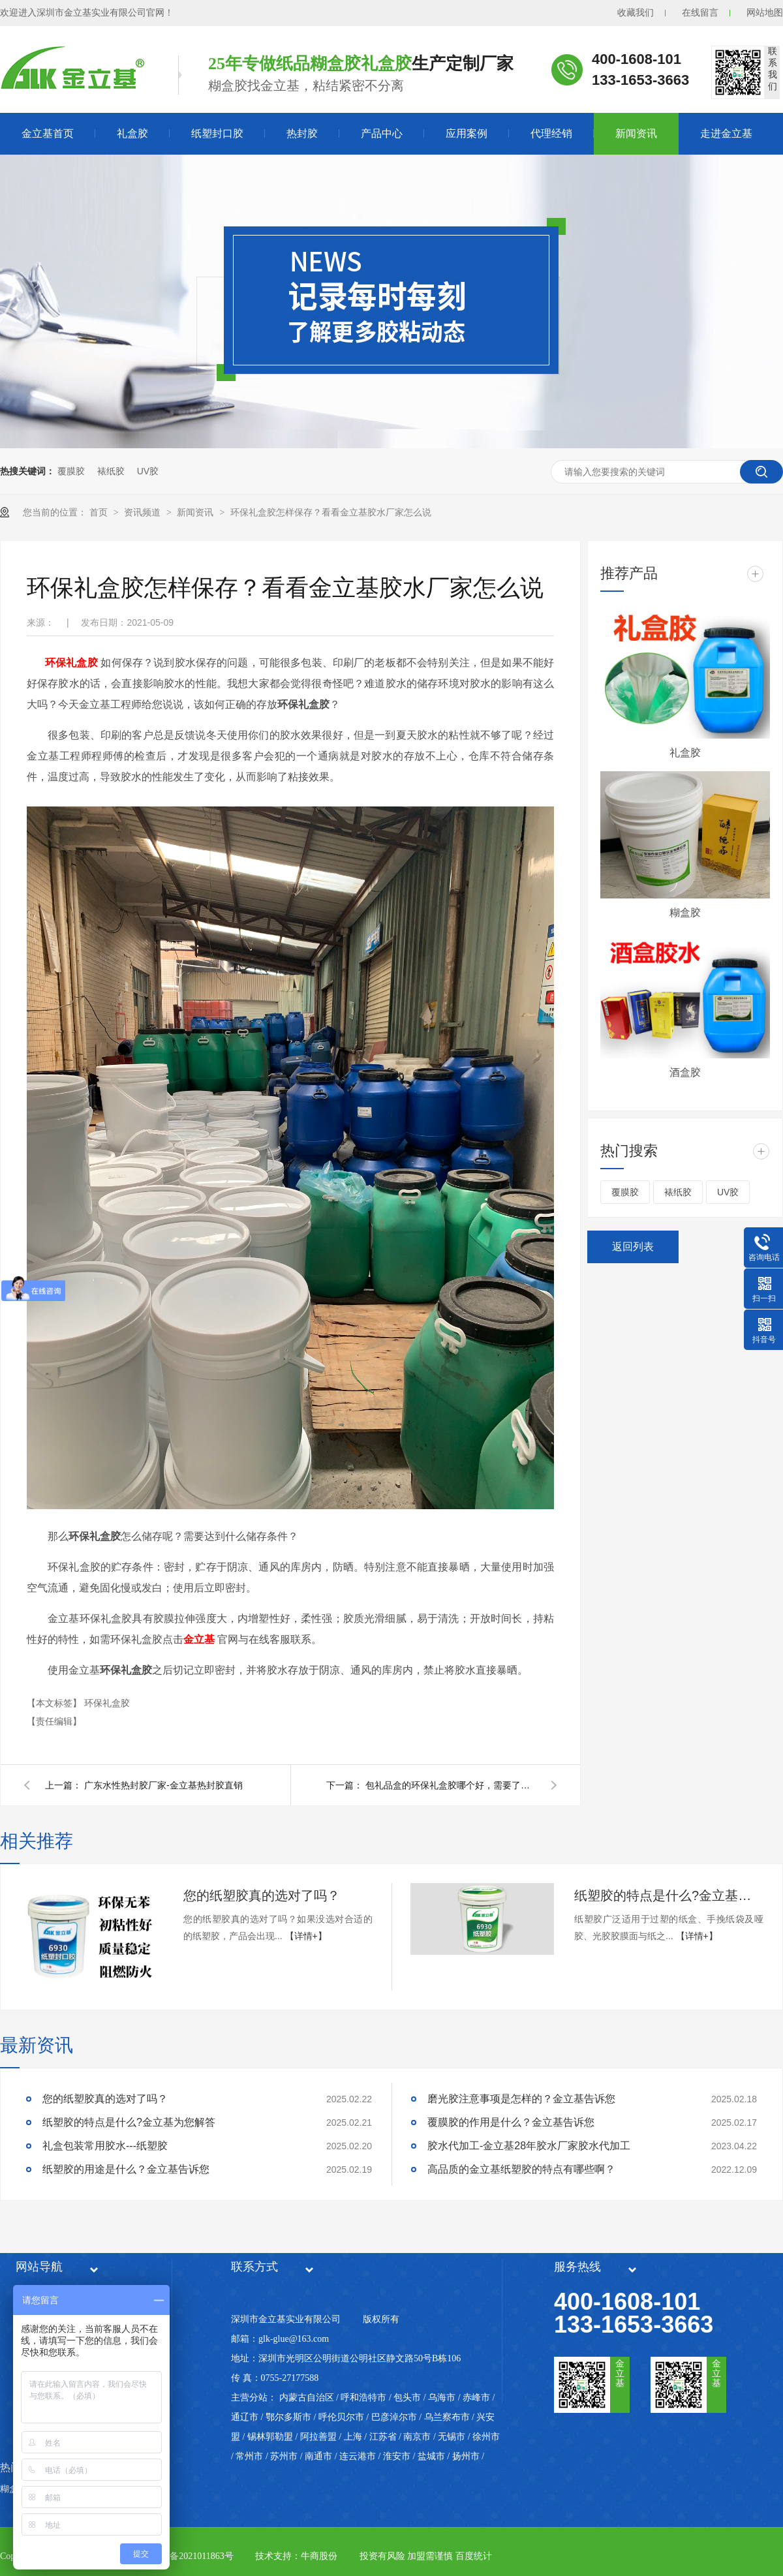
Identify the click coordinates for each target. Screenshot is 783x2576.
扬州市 (466, 2456)
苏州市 (284, 2456)
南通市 (318, 2456)
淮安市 (396, 2456)
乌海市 (441, 2397)
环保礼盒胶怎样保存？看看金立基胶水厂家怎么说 (330, 512)
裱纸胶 (111, 471)
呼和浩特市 (363, 2397)
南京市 (417, 2437)
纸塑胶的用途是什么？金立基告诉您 (125, 2169)
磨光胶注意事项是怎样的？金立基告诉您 (521, 2098)
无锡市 (451, 2437)
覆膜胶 (71, 471)
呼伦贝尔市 (341, 2417)
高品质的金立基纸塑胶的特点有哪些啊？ (521, 2169)
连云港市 (357, 2456)
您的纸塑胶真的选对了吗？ (261, 1895)
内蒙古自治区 (306, 2397)
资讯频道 (143, 512)
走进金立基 (726, 133)
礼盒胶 (132, 133)
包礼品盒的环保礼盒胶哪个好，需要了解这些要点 (450, 1785)
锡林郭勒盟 (270, 2437)
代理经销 (551, 133)
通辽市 (244, 2417)
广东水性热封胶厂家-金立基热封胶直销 (163, 1785)
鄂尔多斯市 (288, 2417)
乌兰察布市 (447, 2417)
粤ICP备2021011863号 (190, 2556)
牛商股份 (319, 2556)
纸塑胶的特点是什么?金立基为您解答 (668, 1895)
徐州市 (486, 2437)
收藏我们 (635, 13)
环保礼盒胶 (107, 1703)
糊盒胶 (685, 912)
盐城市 (431, 2456)
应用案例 (466, 133)
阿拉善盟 (318, 2437)
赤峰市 (476, 2397)
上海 (353, 2437)
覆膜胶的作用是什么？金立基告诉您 (510, 2122)
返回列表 (633, 1246)
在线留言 (700, 13)
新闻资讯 (636, 133)
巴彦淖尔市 (394, 2417)
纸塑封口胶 (217, 133)
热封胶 (302, 133)
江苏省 (383, 2437)
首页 (99, 512)
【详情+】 (306, 1936)
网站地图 (764, 13)
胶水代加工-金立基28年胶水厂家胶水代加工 (528, 2145)
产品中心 (382, 133)
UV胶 (148, 471)
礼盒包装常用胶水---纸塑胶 (105, 2145)
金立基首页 (48, 133)
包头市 (407, 2397)
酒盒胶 (685, 1072)
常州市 (249, 2456)
